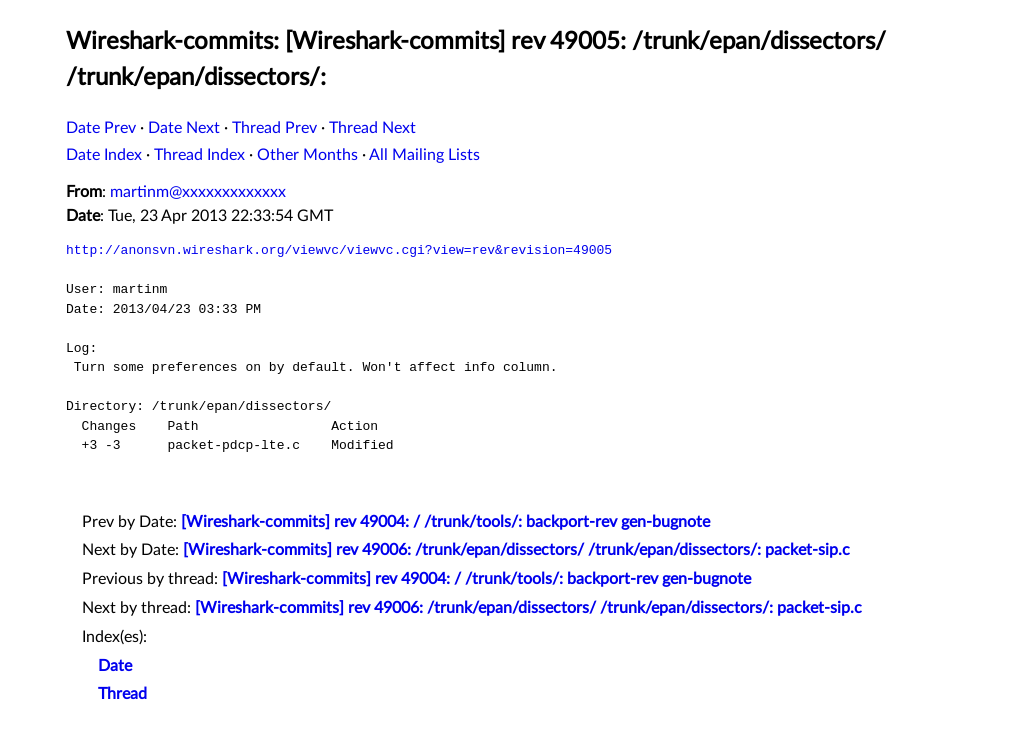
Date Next (184, 128)
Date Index (104, 155)
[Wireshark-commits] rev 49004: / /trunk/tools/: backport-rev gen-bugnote (445, 522)
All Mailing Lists (424, 155)
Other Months (307, 155)
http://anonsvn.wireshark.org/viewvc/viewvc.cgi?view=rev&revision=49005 (339, 250)
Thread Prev (274, 128)
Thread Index (199, 155)
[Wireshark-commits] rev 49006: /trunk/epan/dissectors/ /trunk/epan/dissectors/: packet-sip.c (516, 550)
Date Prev (101, 128)
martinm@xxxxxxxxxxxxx (198, 192)
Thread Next (372, 128)
